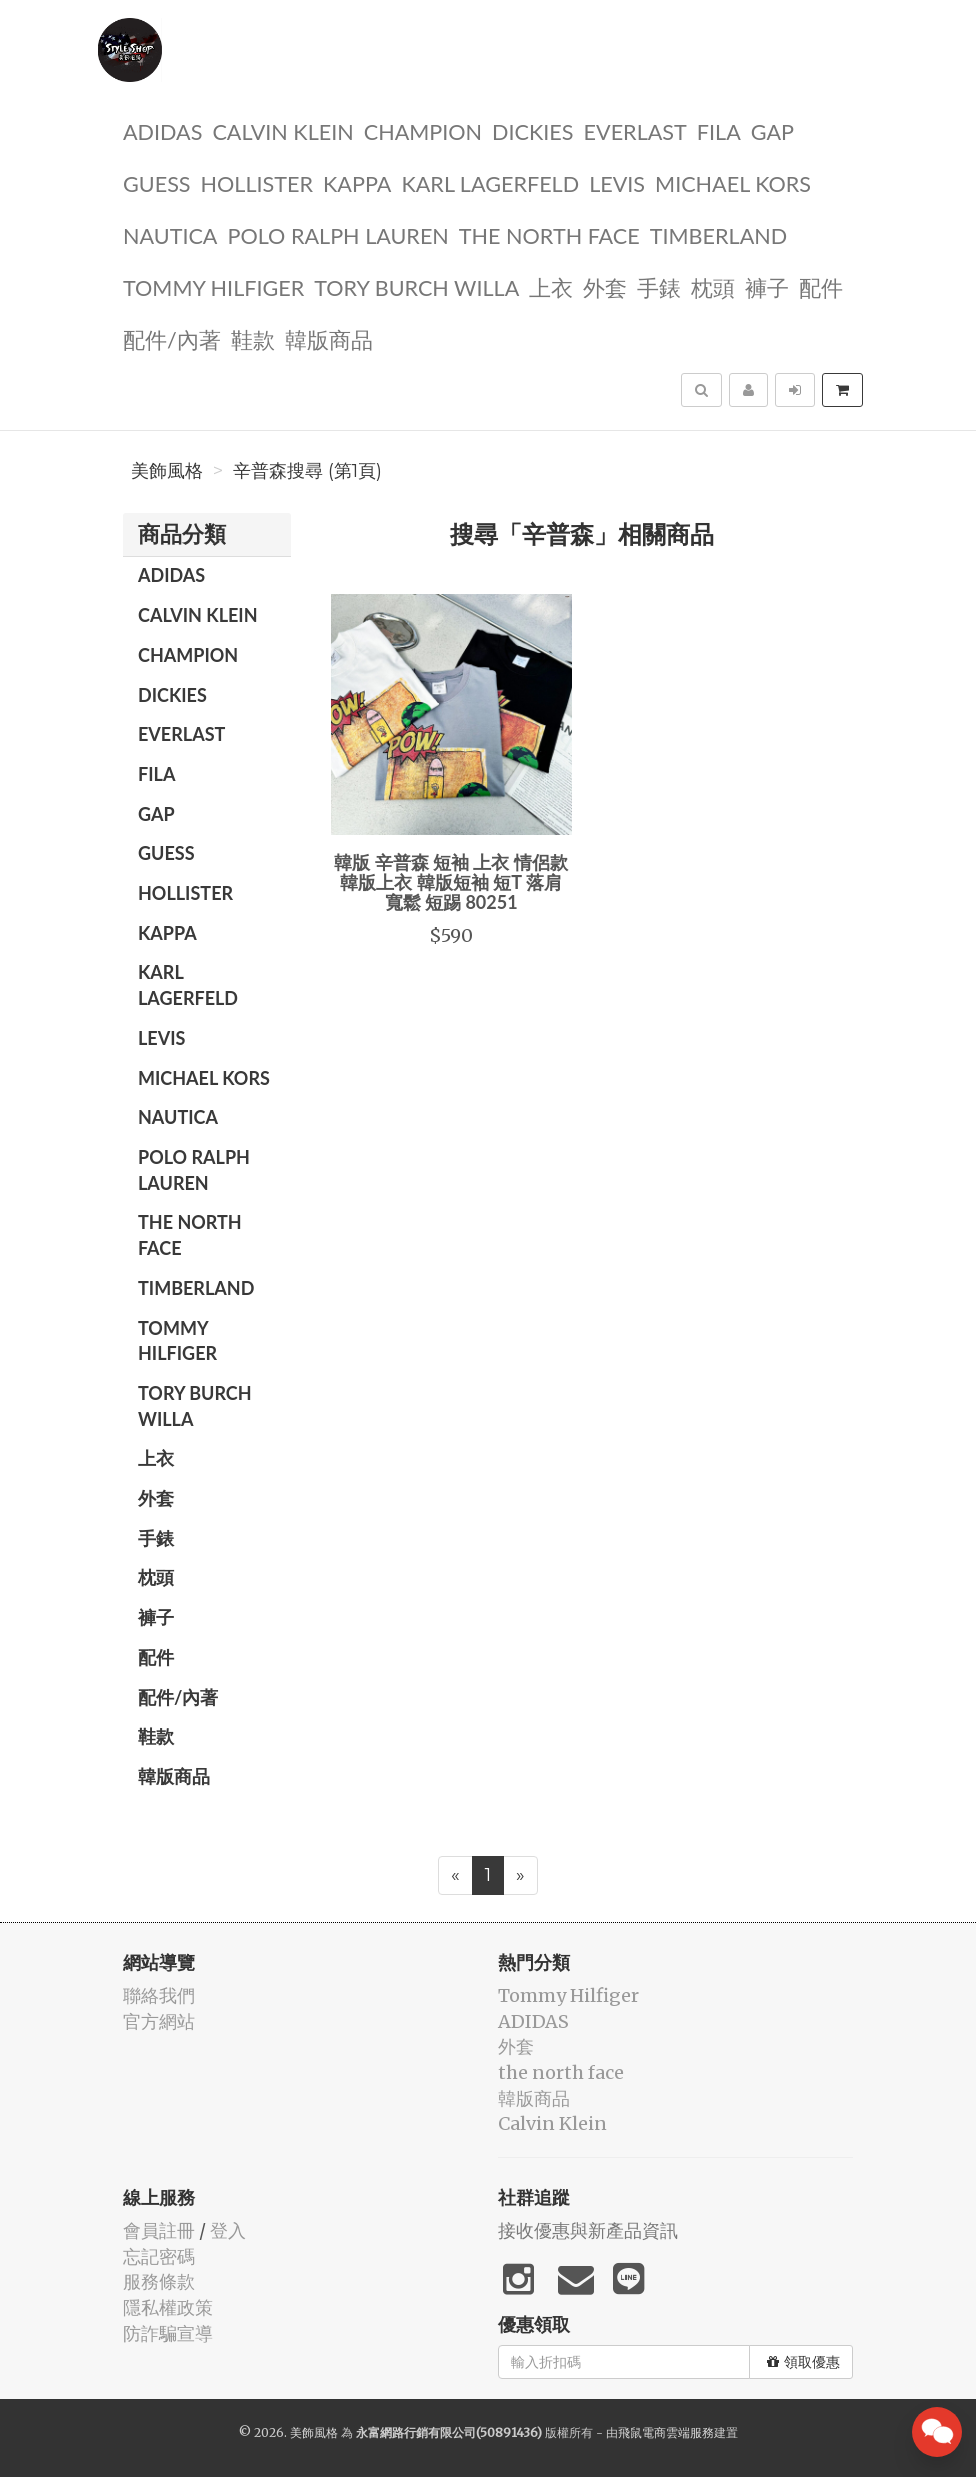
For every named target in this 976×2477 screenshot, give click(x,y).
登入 (228, 2230)
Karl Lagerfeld (490, 182)
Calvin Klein (282, 130)
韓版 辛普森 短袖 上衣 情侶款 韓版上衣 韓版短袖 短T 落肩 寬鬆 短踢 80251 (451, 882)
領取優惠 (803, 2362)
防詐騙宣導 (168, 2333)
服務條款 (159, 2281)
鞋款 (253, 338)
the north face (549, 234)
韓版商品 (329, 338)
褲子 (767, 286)
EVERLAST (635, 130)
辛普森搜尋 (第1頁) (307, 471)
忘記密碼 (159, 2256)
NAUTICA (170, 234)
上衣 (551, 286)
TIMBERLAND (718, 234)
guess (157, 182)
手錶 (659, 286)
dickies (532, 130)
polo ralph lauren (337, 234)
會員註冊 (159, 2230)
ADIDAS (162, 130)
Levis (617, 182)
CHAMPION (423, 130)
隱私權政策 (168, 2307)
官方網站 (159, 2021)
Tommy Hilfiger (213, 286)
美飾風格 (167, 471)
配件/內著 (172, 338)
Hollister (257, 182)
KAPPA (357, 182)
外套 (605, 286)
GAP (772, 130)
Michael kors (733, 182)
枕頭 (713, 286)
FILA (719, 130)
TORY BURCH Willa (416, 286)
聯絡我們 (159, 1995)
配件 (821, 286)
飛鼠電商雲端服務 (666, 2432)
